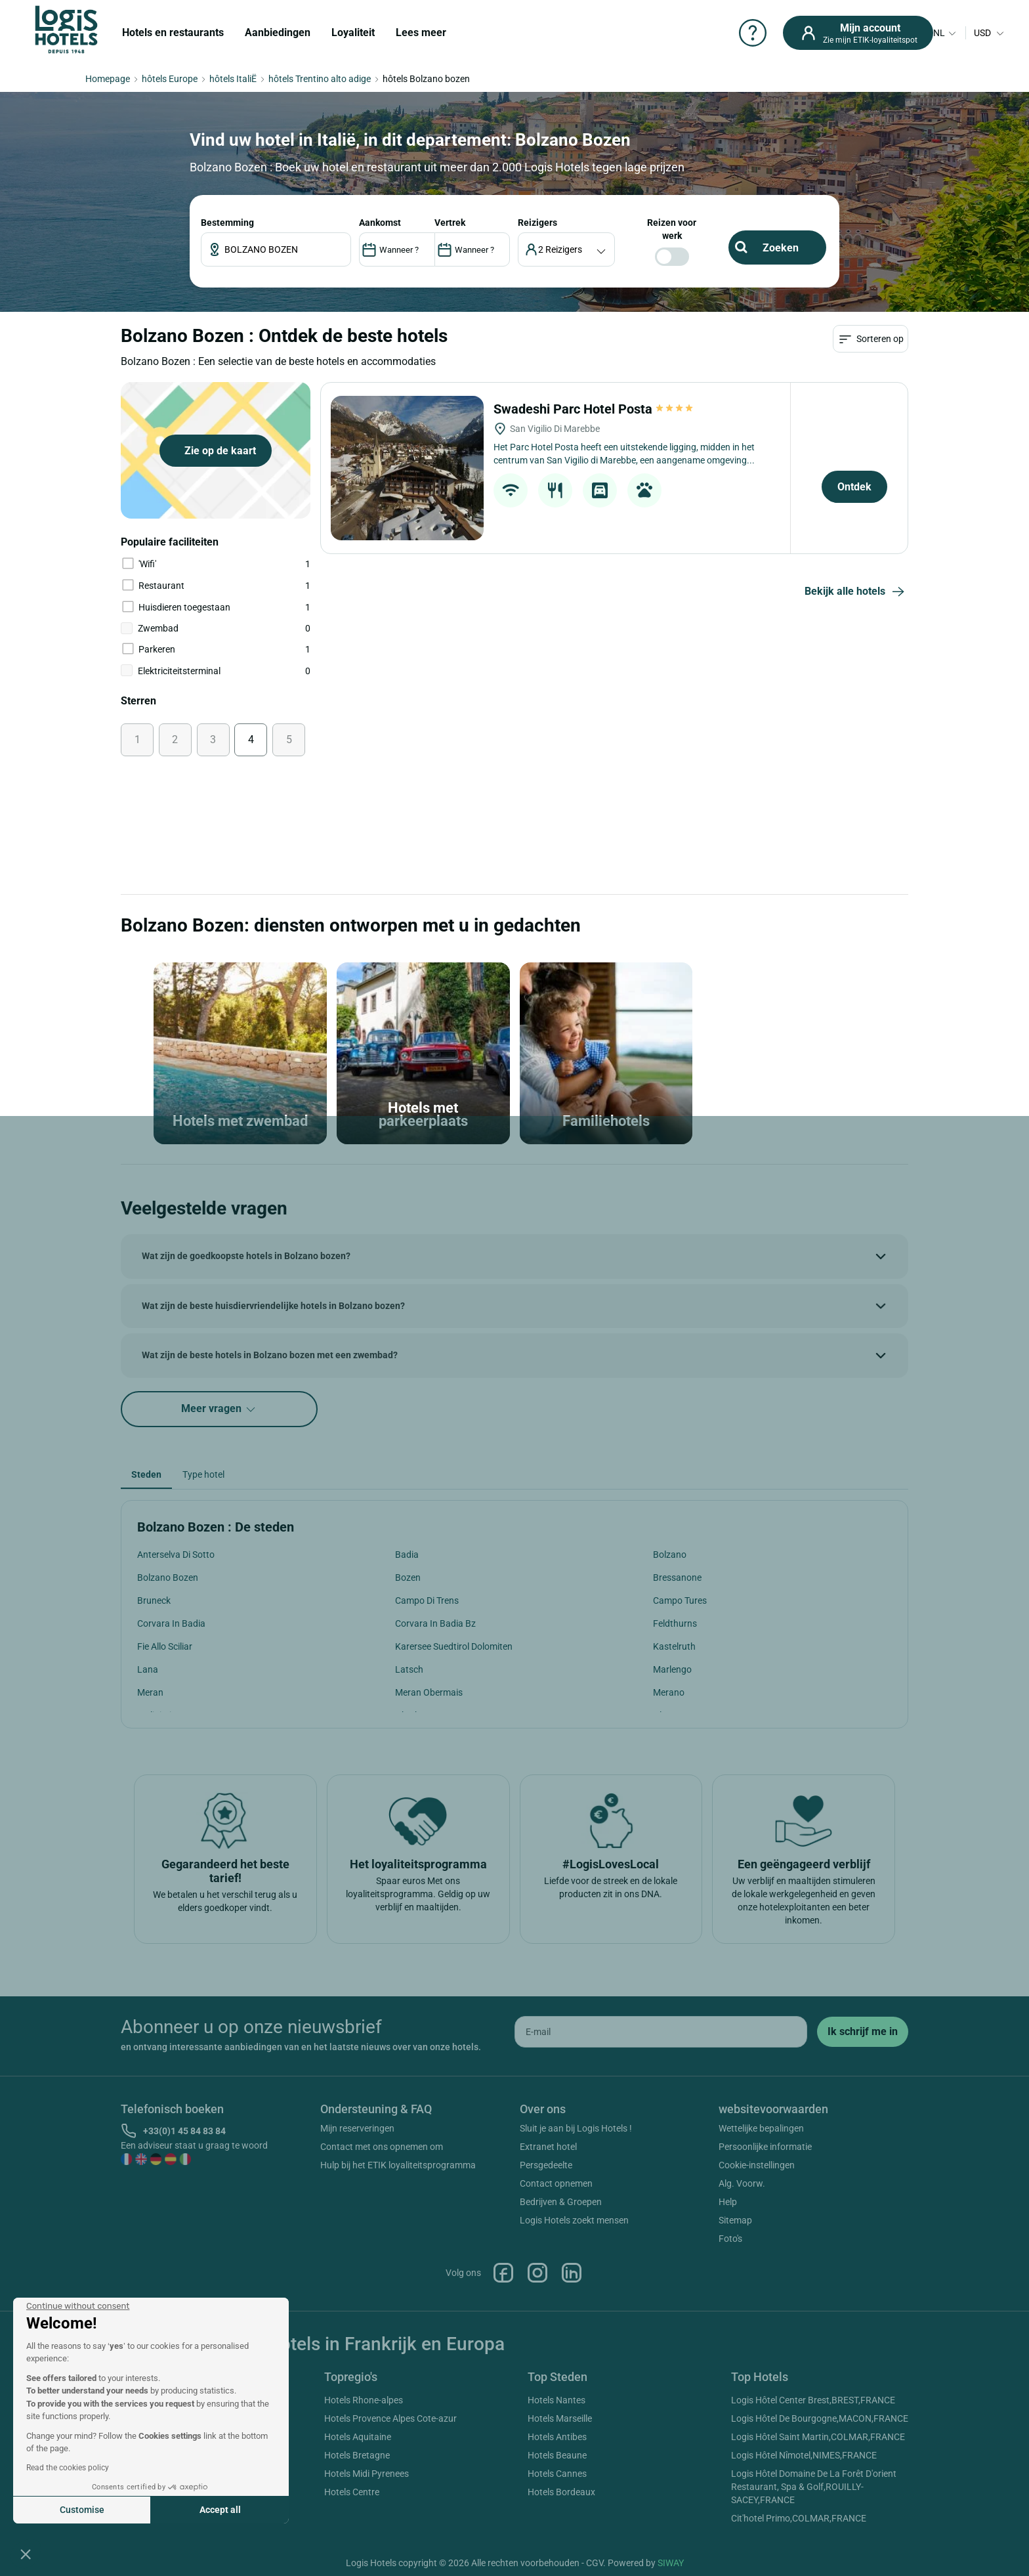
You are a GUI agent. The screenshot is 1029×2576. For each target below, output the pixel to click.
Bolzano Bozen (167, 1577)
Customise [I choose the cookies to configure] (82, 2509)
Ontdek (854, 487)
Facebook (503, 2273)
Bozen (408, 1577)
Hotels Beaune (557, 2455)
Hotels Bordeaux (561, 2492)
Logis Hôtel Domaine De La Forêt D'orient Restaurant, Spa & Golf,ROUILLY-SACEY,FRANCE (813, 2486)
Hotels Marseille (560, 2418)
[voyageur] (567, 249)
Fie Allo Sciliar (164, 1646)
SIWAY (671, 2563)
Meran (150, 1692)
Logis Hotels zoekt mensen (574, 2220)
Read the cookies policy (67, 2467)
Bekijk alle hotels (856, 592)
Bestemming (227, 222)
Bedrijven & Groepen (561, 2202)
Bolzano (669, 1554)
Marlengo (672, 1669)
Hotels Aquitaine (357, 2437)
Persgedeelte (546, 2165)
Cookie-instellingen (757, 2165)
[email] (660, 2032)
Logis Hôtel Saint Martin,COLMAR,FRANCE (818, 2437)
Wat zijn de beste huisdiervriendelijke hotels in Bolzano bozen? (273, 1305)
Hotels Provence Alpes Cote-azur (390, 2418)
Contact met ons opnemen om (381, 2146)
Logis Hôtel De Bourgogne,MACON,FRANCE (819, 2418)
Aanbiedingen (277, 32)
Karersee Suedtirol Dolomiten (454, 1646)
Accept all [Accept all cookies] (220, 2509)
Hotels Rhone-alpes (363, 2400)
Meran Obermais (429, 1692)
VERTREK (449, 222)
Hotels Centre (351, 2492)
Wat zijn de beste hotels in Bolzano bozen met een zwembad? (270, 1355)
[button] (25, 2553)
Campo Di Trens (427, 1600)
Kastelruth (674, 1646)
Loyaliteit (353, 32)
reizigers (537, 222)
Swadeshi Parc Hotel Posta (594, 409)
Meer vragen (219, 1409)
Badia (407, 1554)
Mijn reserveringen (357, 2128)
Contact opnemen (556, 2183)
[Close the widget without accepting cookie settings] (78, 2306)
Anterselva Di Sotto (176, 1554)
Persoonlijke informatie (765, 2146)
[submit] (862, 2032)
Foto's (730, 2238)
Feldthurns (675, 1623)
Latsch (409, 1669)
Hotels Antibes (557, 2437)
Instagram (537, 2273)
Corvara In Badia (171, 1623)
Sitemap (735, 2220)
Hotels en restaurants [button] (173, 32)
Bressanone (677, 1577)
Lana (147, 1669)
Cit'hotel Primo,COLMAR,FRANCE (798, 2518)
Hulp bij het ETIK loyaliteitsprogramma (398, 2165)
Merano (668, 1692)
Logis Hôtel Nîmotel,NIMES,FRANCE (804, 2455)
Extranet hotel (548, 2146)
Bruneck (154, 1600)
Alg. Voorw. (742, 2183)
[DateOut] (472, 249)
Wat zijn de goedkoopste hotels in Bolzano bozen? (246, 1256)
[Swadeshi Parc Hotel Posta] (407, 468)
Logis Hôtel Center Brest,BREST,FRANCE (813, 2400)
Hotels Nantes (556, 2400)
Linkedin (571, 2273)
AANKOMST (380, 222)
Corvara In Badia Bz (435, 1623)
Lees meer (421, 32)
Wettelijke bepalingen (761, 2128)
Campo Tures (680, 1600)
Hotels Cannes (557, 2473)
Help (728, 2202)
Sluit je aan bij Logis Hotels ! (576, 2128)
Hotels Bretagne (357, 2455)
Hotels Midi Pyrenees (366, 2473)
